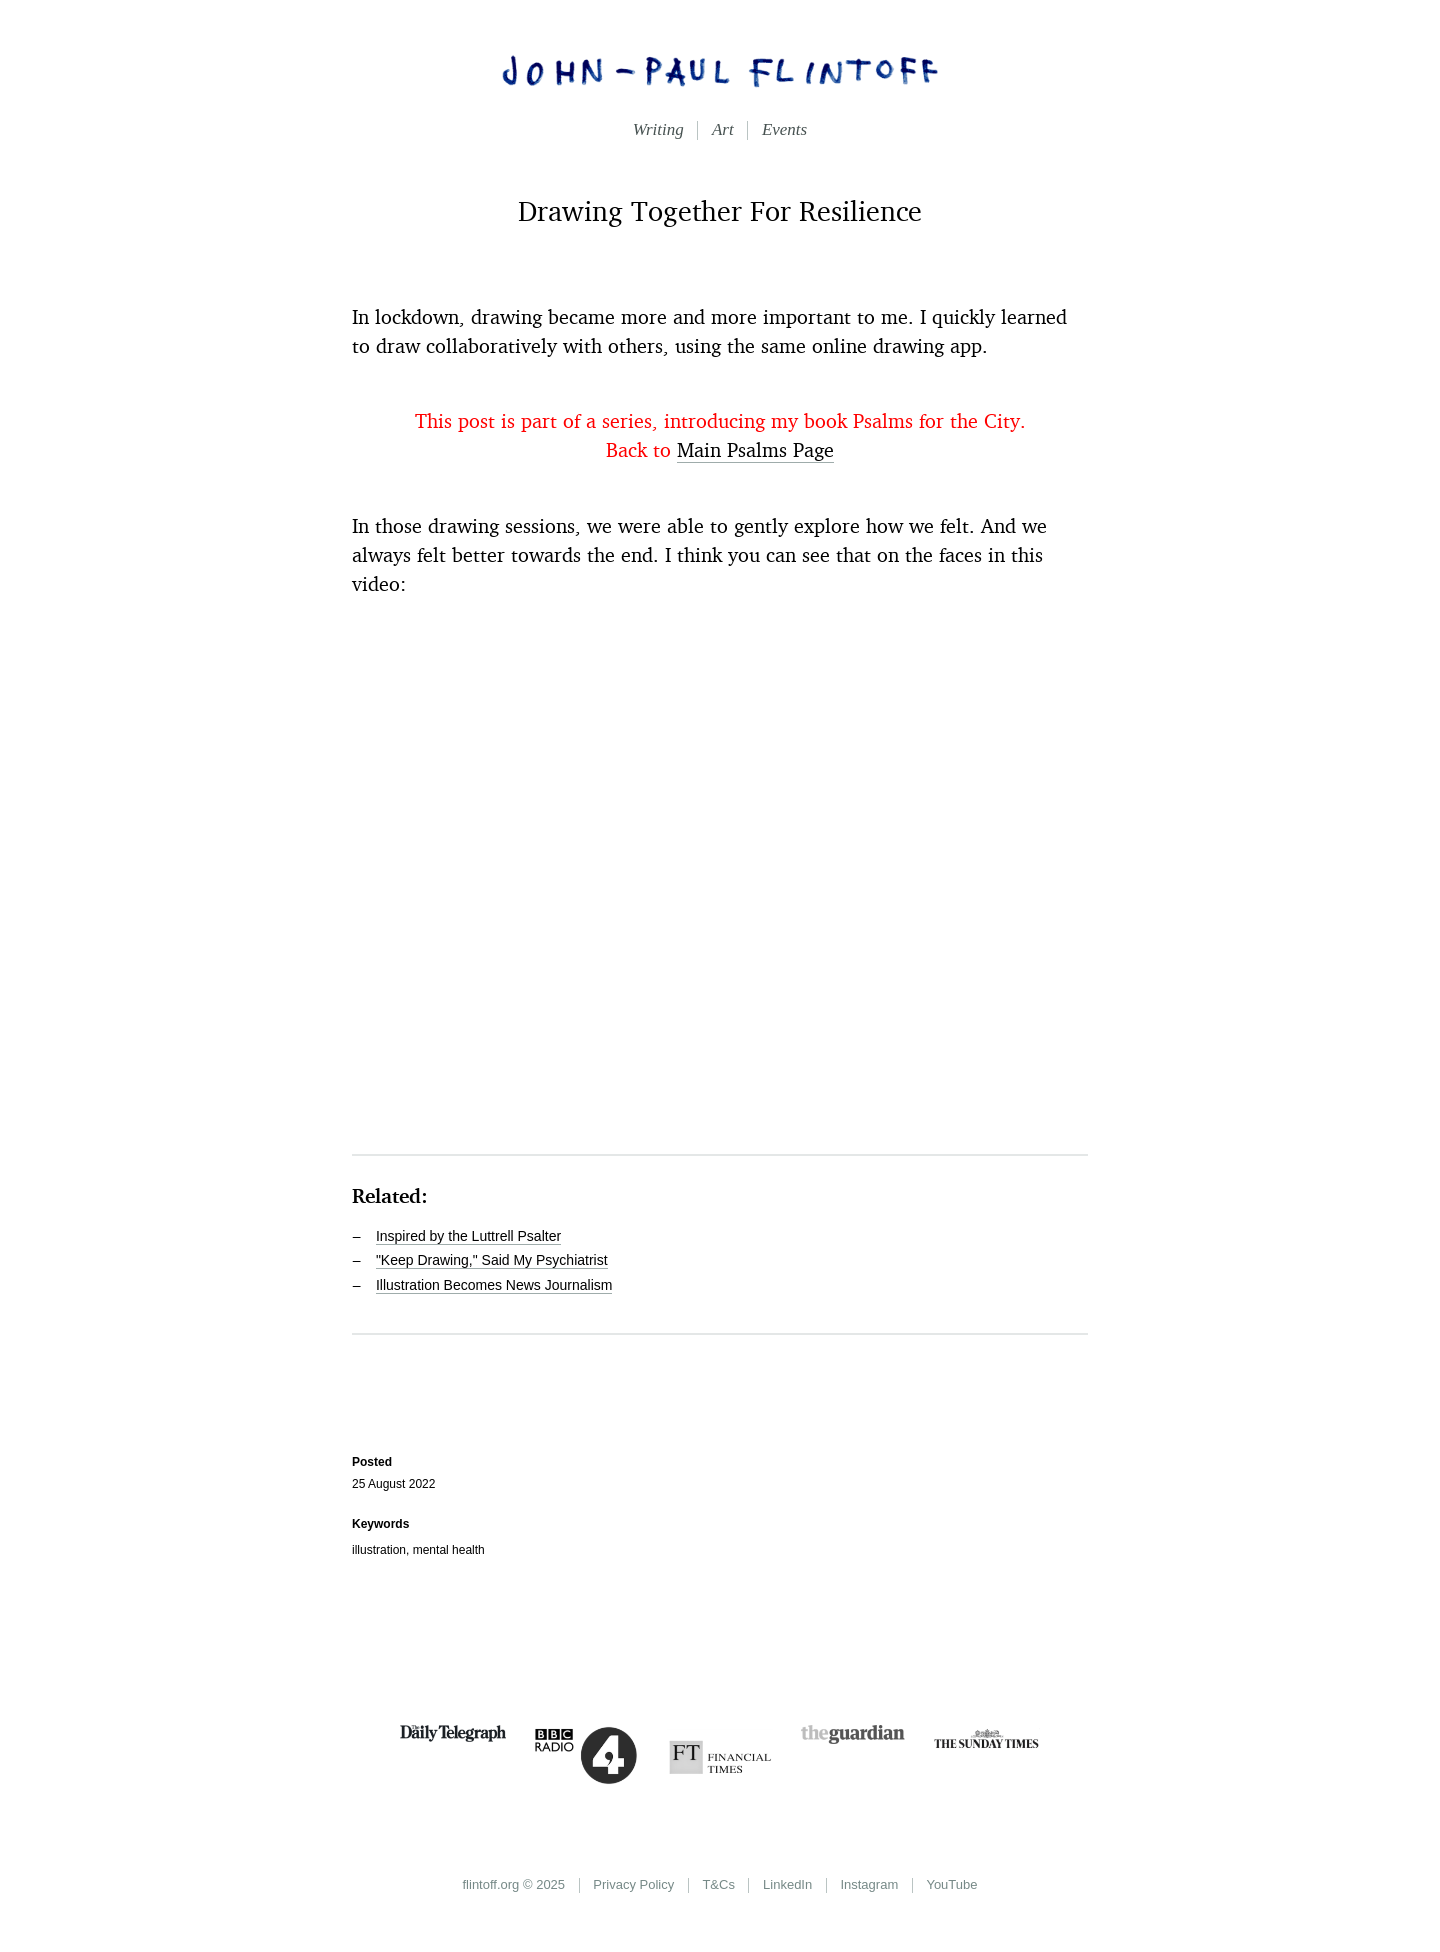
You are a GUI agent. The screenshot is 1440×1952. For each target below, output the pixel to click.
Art (723, 129)
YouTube (951, 1884)
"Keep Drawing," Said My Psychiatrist (492, 1260)
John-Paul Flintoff (720, 70)
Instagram (869, 1884)
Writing (658, 129)
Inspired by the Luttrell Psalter (468, 1236)
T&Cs (718, 1884)
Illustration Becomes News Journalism (494, 1285)
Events (784, 129)
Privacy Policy (633, 1884)
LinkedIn (787, 1884)
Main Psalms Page (755, 449)
